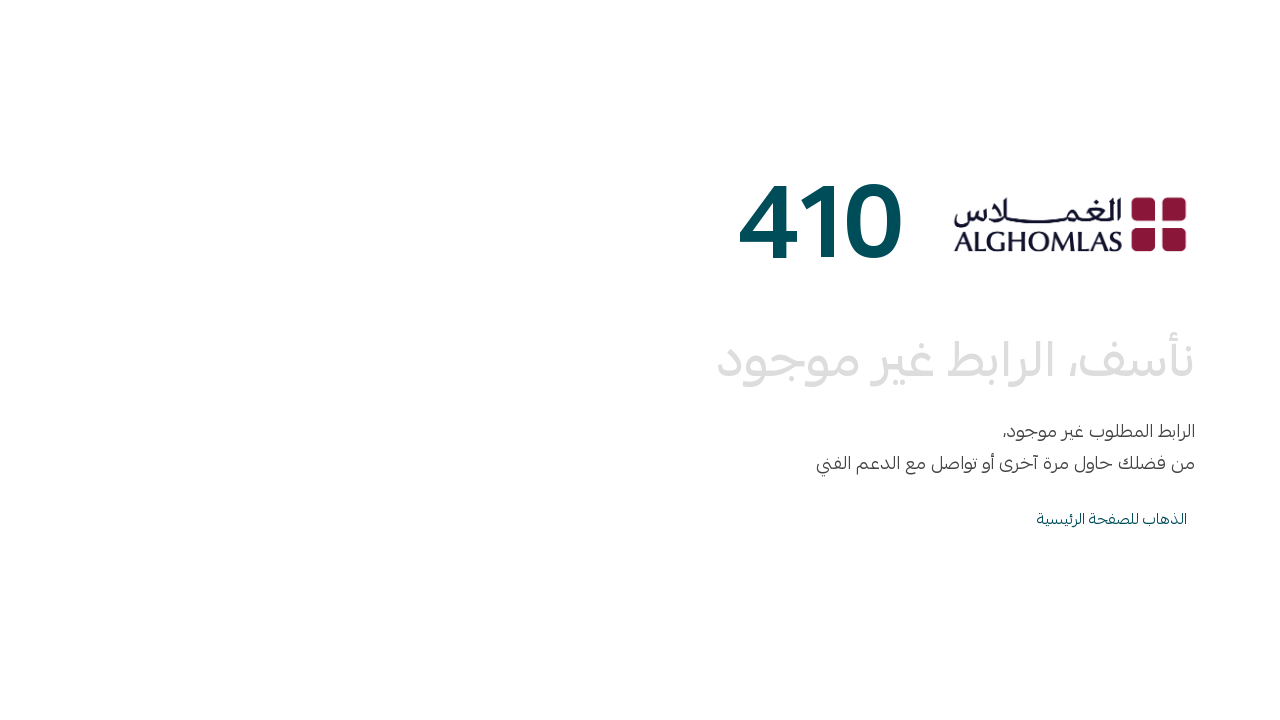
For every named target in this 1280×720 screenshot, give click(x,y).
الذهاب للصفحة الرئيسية (1112, 519)
